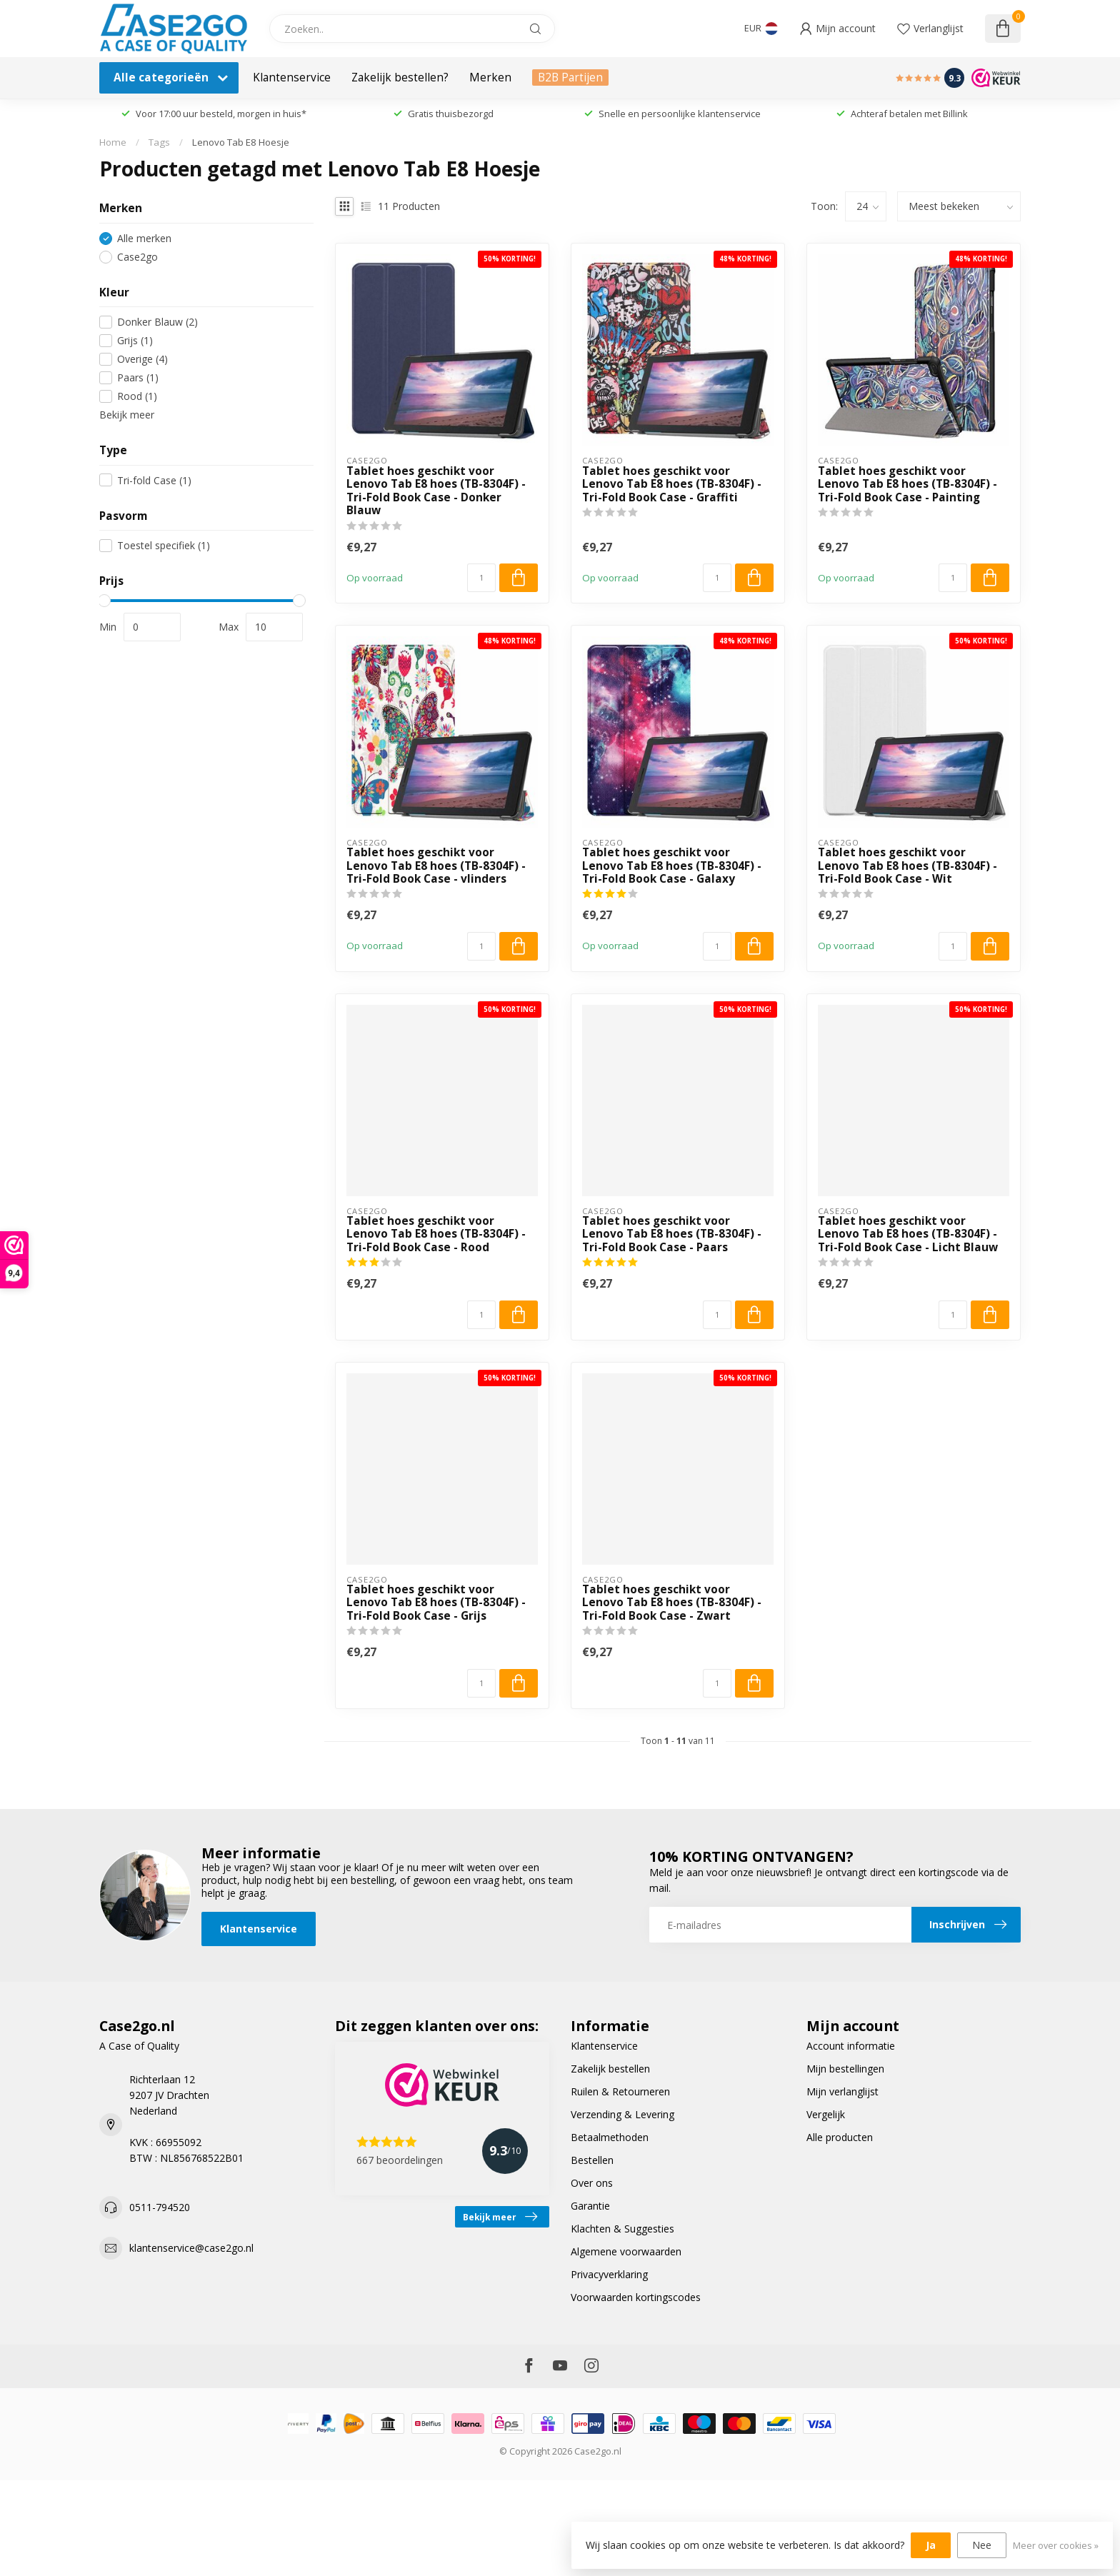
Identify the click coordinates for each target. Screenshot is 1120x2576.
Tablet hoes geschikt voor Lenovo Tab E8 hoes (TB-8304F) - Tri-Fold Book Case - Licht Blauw (908, 1234)
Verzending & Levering (622, 2114)
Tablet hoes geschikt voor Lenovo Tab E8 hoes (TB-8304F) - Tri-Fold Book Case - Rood (436, 1234)
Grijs (135, 340)
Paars (138, 377)
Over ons (592, 2183)
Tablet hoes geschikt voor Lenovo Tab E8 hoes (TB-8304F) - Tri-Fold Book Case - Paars (671, 1234)
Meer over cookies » (1056, 2546)
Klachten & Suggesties (622, 2228)
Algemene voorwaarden (626, 2251)
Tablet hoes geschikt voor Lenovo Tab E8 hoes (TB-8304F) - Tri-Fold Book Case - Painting (907, 484)
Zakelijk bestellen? (400, 77)
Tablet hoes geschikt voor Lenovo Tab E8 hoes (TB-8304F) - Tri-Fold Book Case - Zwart (671, 1603)
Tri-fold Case (154, 480)
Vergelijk (825, 2114)
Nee (981, 2545)
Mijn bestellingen (845, 2068)
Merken (490, 77)
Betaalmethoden (610, 2137)
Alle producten (839, 2137)
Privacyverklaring (609, 2274)
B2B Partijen (570, 77)
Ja (931, 2545)
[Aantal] (481, 577)
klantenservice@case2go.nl (191, 2248)
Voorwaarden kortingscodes (636, 2297)
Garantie (590, 2205)
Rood (137, 396)
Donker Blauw (157, 321)
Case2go (137, 256)
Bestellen (592, 2160)
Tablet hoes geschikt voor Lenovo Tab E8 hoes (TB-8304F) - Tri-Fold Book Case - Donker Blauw (436, 491)
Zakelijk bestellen (610, 2068)
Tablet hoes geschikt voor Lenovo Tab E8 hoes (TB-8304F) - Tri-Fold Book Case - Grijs (436, 1603)
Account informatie (850, 2046)
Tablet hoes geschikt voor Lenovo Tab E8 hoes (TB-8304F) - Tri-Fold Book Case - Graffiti (671, 484)
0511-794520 (159, 2207)
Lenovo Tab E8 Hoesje (240, 142)
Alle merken (144, 238)
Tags (159, 142)
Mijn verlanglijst (842, 2091)
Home (112, 142)
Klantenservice (292, 77)
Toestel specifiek (163, 545)
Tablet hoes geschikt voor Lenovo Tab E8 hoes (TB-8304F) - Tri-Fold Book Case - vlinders (436, 866)
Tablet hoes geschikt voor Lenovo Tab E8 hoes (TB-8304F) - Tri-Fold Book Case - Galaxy (671, 866)
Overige (142, 359)
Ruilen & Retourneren (620, 2091)
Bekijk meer (126, 414)
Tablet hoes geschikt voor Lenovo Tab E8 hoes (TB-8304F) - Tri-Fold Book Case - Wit (907, 866)
